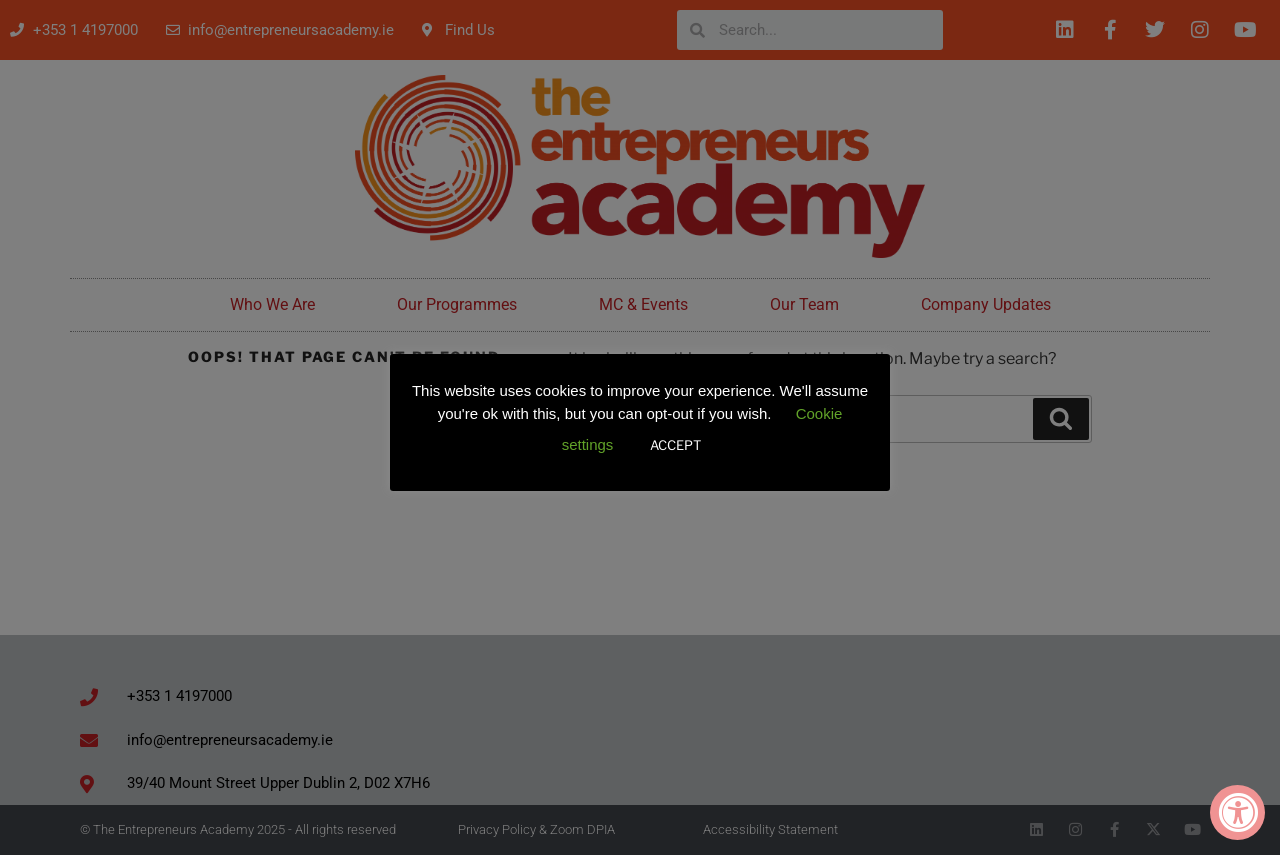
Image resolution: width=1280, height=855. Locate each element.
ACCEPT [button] (675, 445)
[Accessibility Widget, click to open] (1237, 812)
